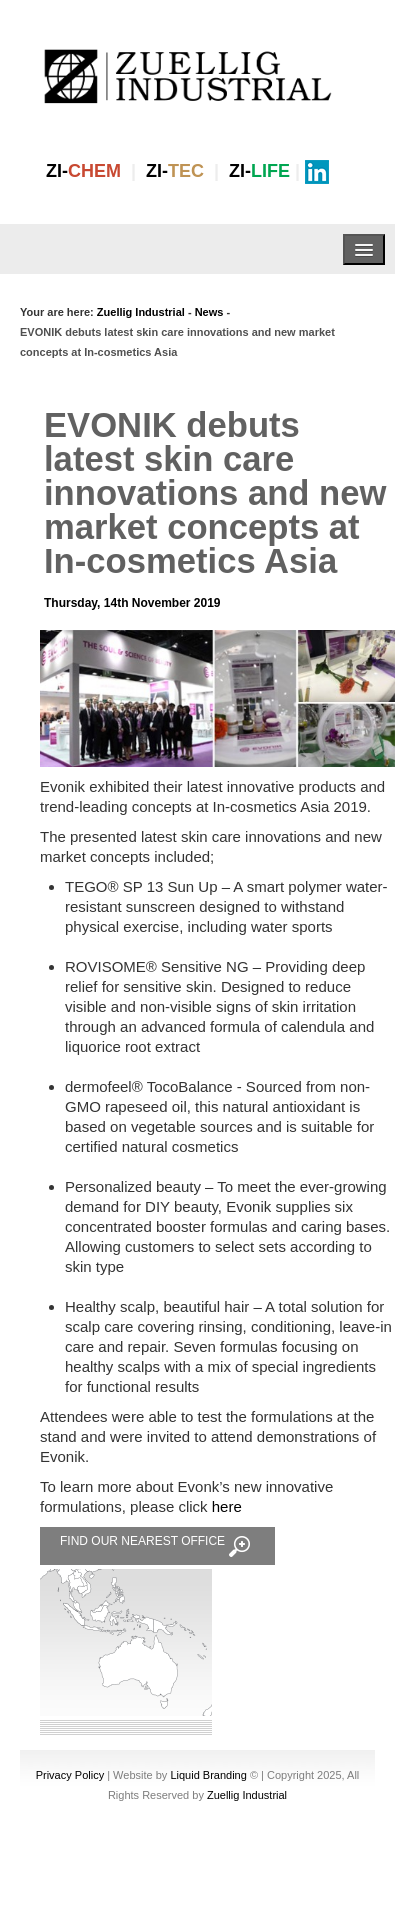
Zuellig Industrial (141, 312)
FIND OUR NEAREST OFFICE (157, 1546)
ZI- (83, 170)
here (227, 1506)
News (209, 312)
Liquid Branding (208, 1775)
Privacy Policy (70, 1775)
